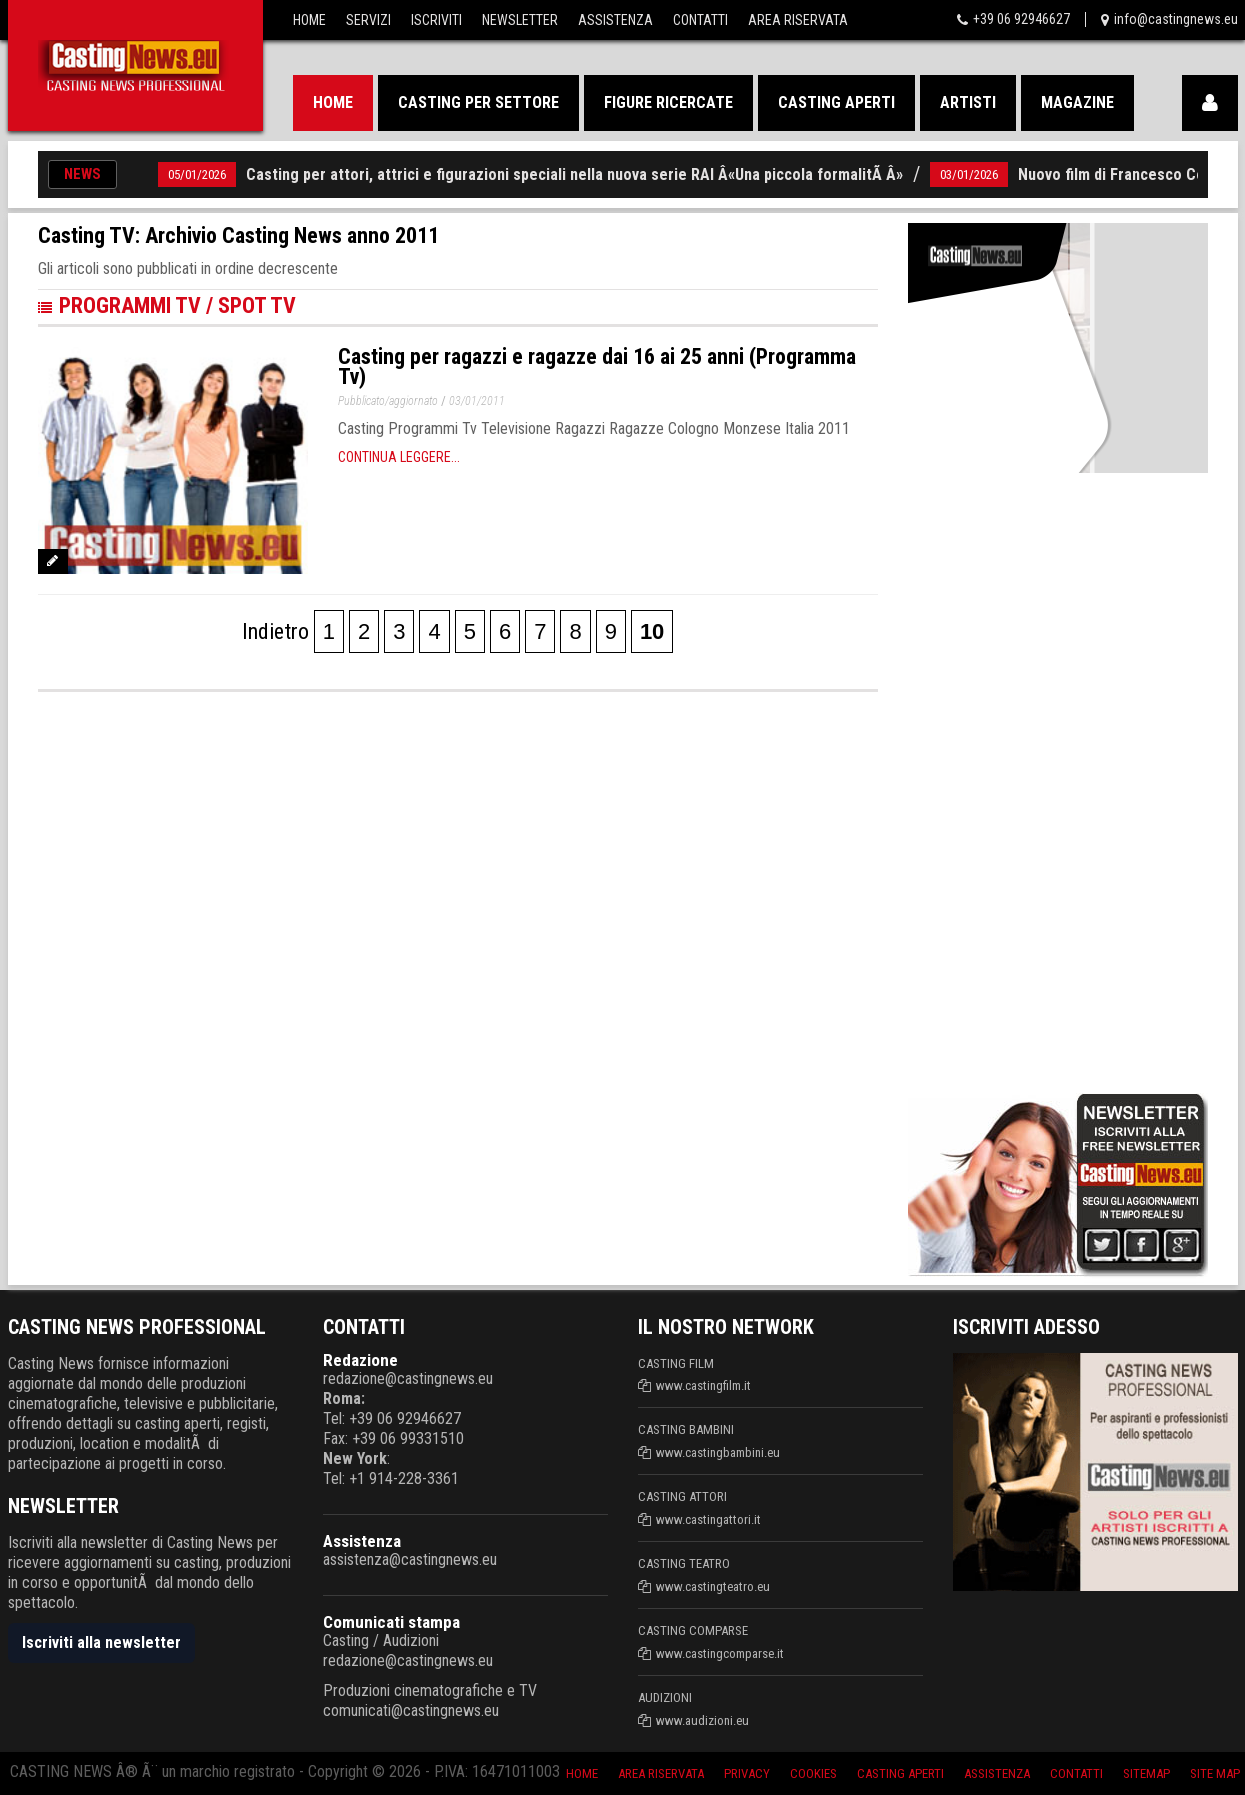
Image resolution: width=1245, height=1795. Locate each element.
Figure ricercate (668, 102)
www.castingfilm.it (703, 1385)
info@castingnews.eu (1176, 19)
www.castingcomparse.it (720, 1653)
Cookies (813, 1773)
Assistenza (615, 20)
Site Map (1215, 1773)
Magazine (1077, 102)
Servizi (368, 20)
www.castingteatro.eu (713, 1586)
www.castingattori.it (708, 1519)
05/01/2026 (197, 174)
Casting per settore (478, 102)
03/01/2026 (969, 174)
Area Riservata (798, 20)
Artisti (968, 102)
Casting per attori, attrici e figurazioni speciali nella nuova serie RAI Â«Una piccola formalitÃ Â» (574, 174)
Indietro (275, 631)
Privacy (747, 1773)
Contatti (700, 20)
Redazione (360, 1360)
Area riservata (661, 1773)
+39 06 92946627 (1021, 19)
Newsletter (520, 20)
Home (309, 20)
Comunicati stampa (391, 1622)
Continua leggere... (399, 457)
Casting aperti (836, 102)
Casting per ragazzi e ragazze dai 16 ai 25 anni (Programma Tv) (597, 366)
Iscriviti (436, 20)
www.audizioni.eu (702, 1720)
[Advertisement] (1036, 779)
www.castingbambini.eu (718, 1452)
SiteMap (1146, 1773)
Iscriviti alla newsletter (101, 1642)
